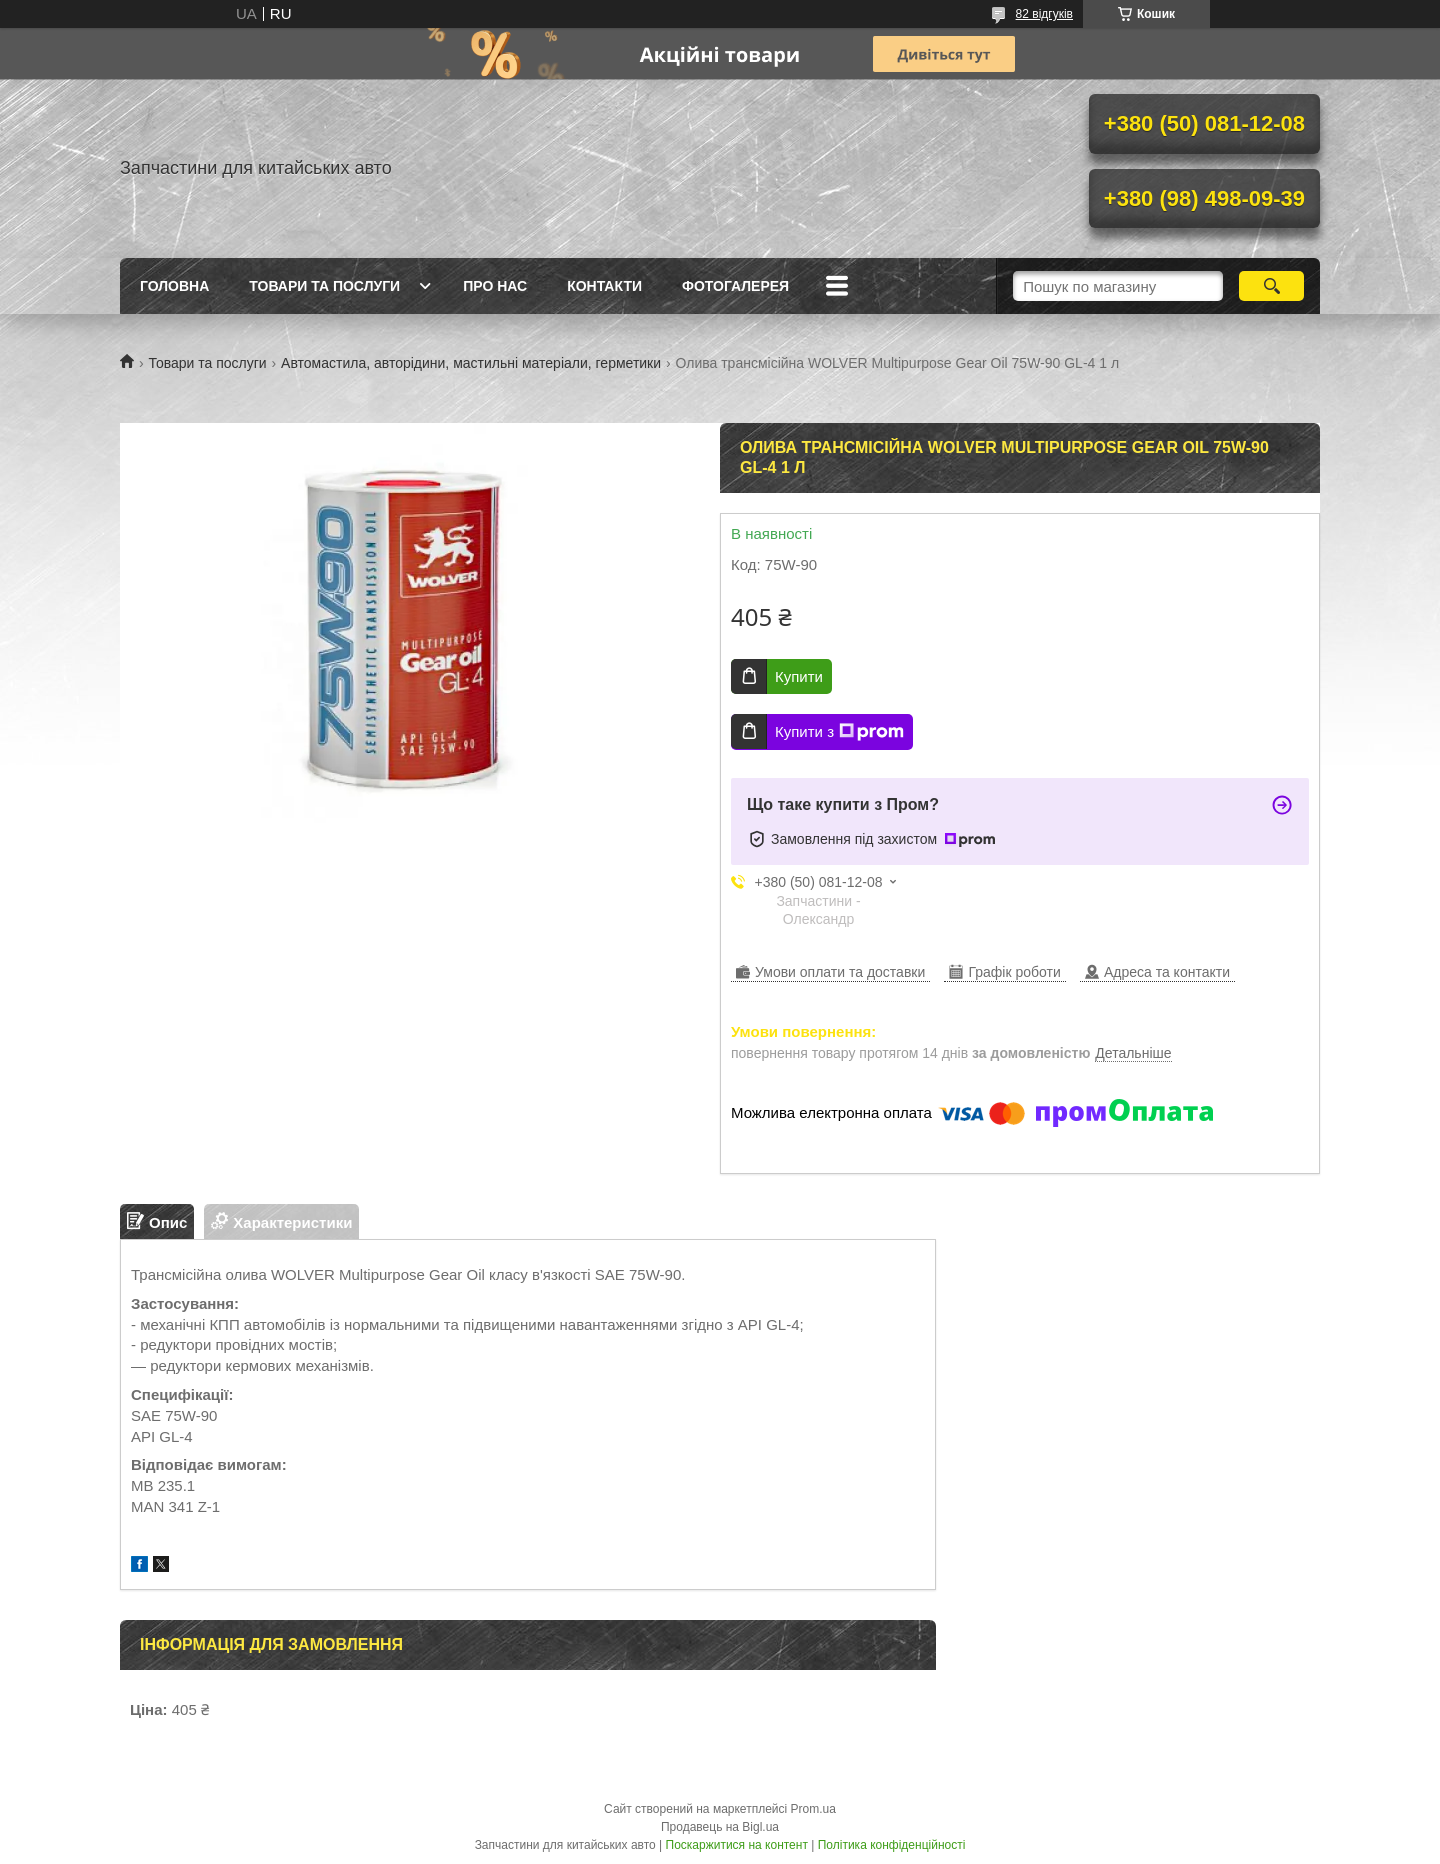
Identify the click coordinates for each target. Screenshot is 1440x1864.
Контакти (604, 286)
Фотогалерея (735, 286)
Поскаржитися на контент (737, 1845)
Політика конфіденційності (892, 1845)
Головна (174, 286)
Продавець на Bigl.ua (720, 1827)
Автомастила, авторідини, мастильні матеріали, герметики (471, 363)
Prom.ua (813, 1809)
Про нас (495, 286)
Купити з (839, 732)
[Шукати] (1271, 286)
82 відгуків (1044, 14)
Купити (799, 676)
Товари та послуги (324, 286)
